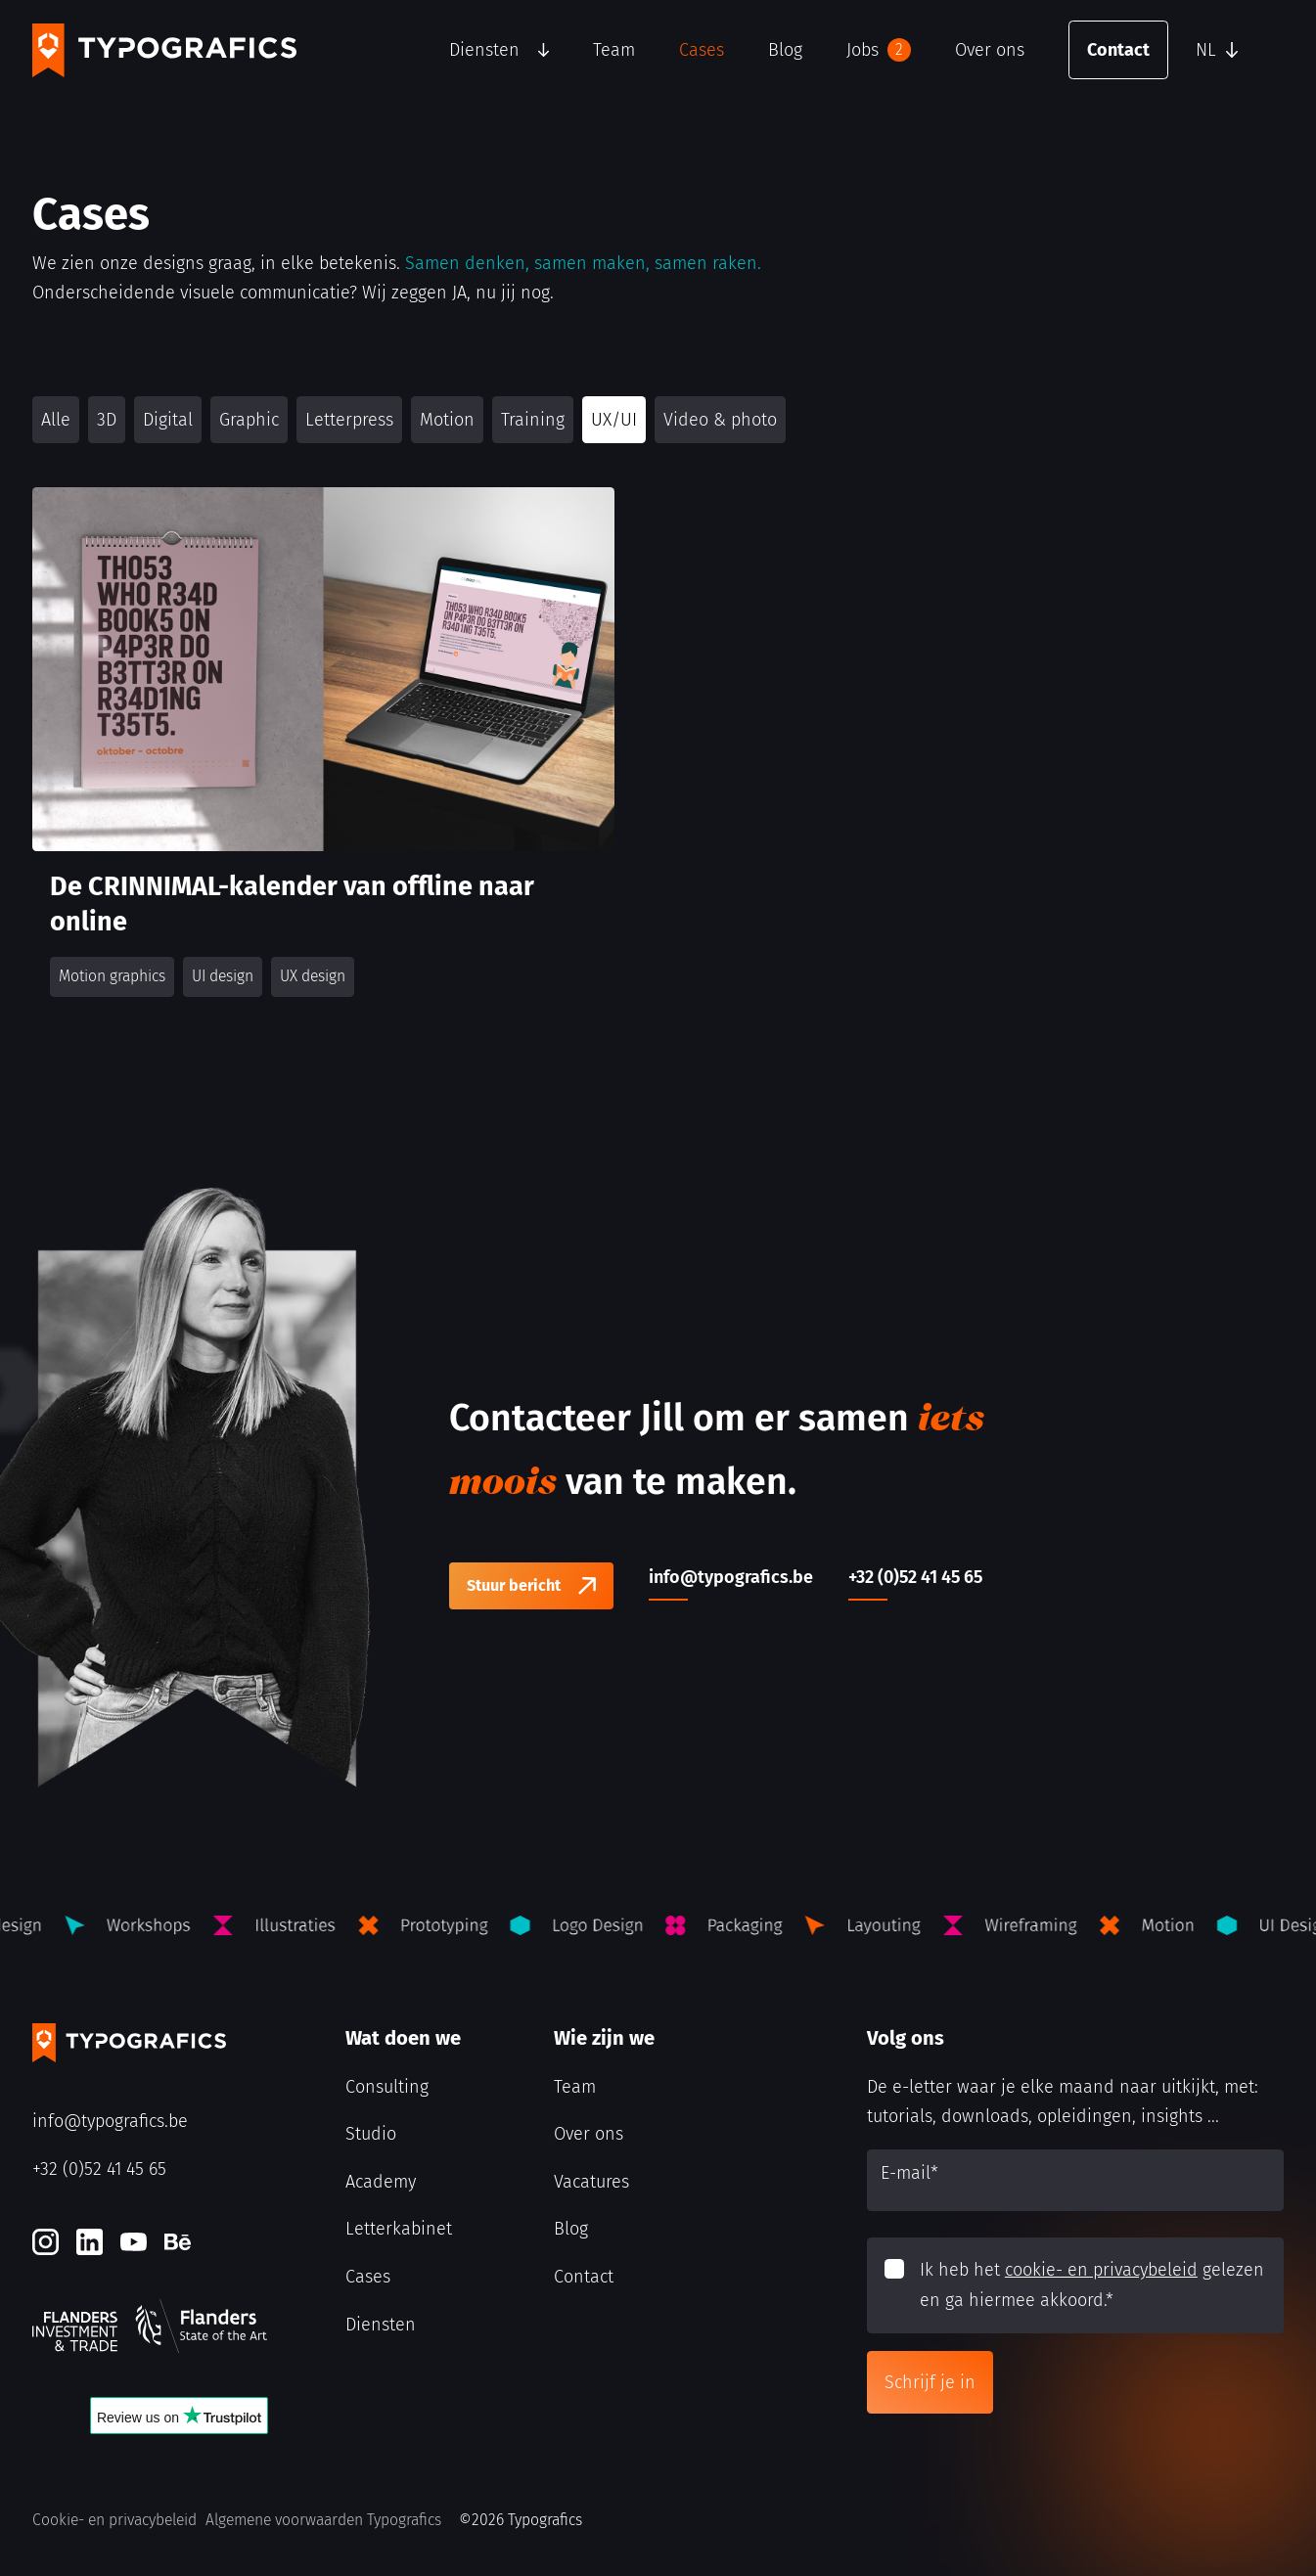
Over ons (989, 50)
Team (614, 50)
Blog (785, 50)
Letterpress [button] (349, 419)
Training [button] (533, 419)
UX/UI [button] (614, 419)
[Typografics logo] (164, 50)
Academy (380, 2181)
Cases (701, 50)
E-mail (909, 2173)
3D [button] (106, 419)
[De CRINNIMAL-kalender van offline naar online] (323, 750)
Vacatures (591, 2181)
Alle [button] (55, 419)
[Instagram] (45, 2242)
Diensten (484, 50)
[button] (1235, 50)
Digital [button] (168, 419)
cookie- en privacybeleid (1101, 2270)
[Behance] (177, 2242)
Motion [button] (447, 419)
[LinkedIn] (89, 2242)
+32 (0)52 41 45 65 (99, 2169)
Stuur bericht (514, 1585)
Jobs (878, 50)
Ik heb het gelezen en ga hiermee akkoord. (1092, 2285)
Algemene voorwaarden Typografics (323, 2519)
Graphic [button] (249, 419)
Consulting (387, 2087)
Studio (370, 2134)
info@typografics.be (110, 2121)
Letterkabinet (398, 2228)
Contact (1118, 50)
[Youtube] (133, 2242)
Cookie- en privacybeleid (114, 2519)
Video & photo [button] (720, 419)
